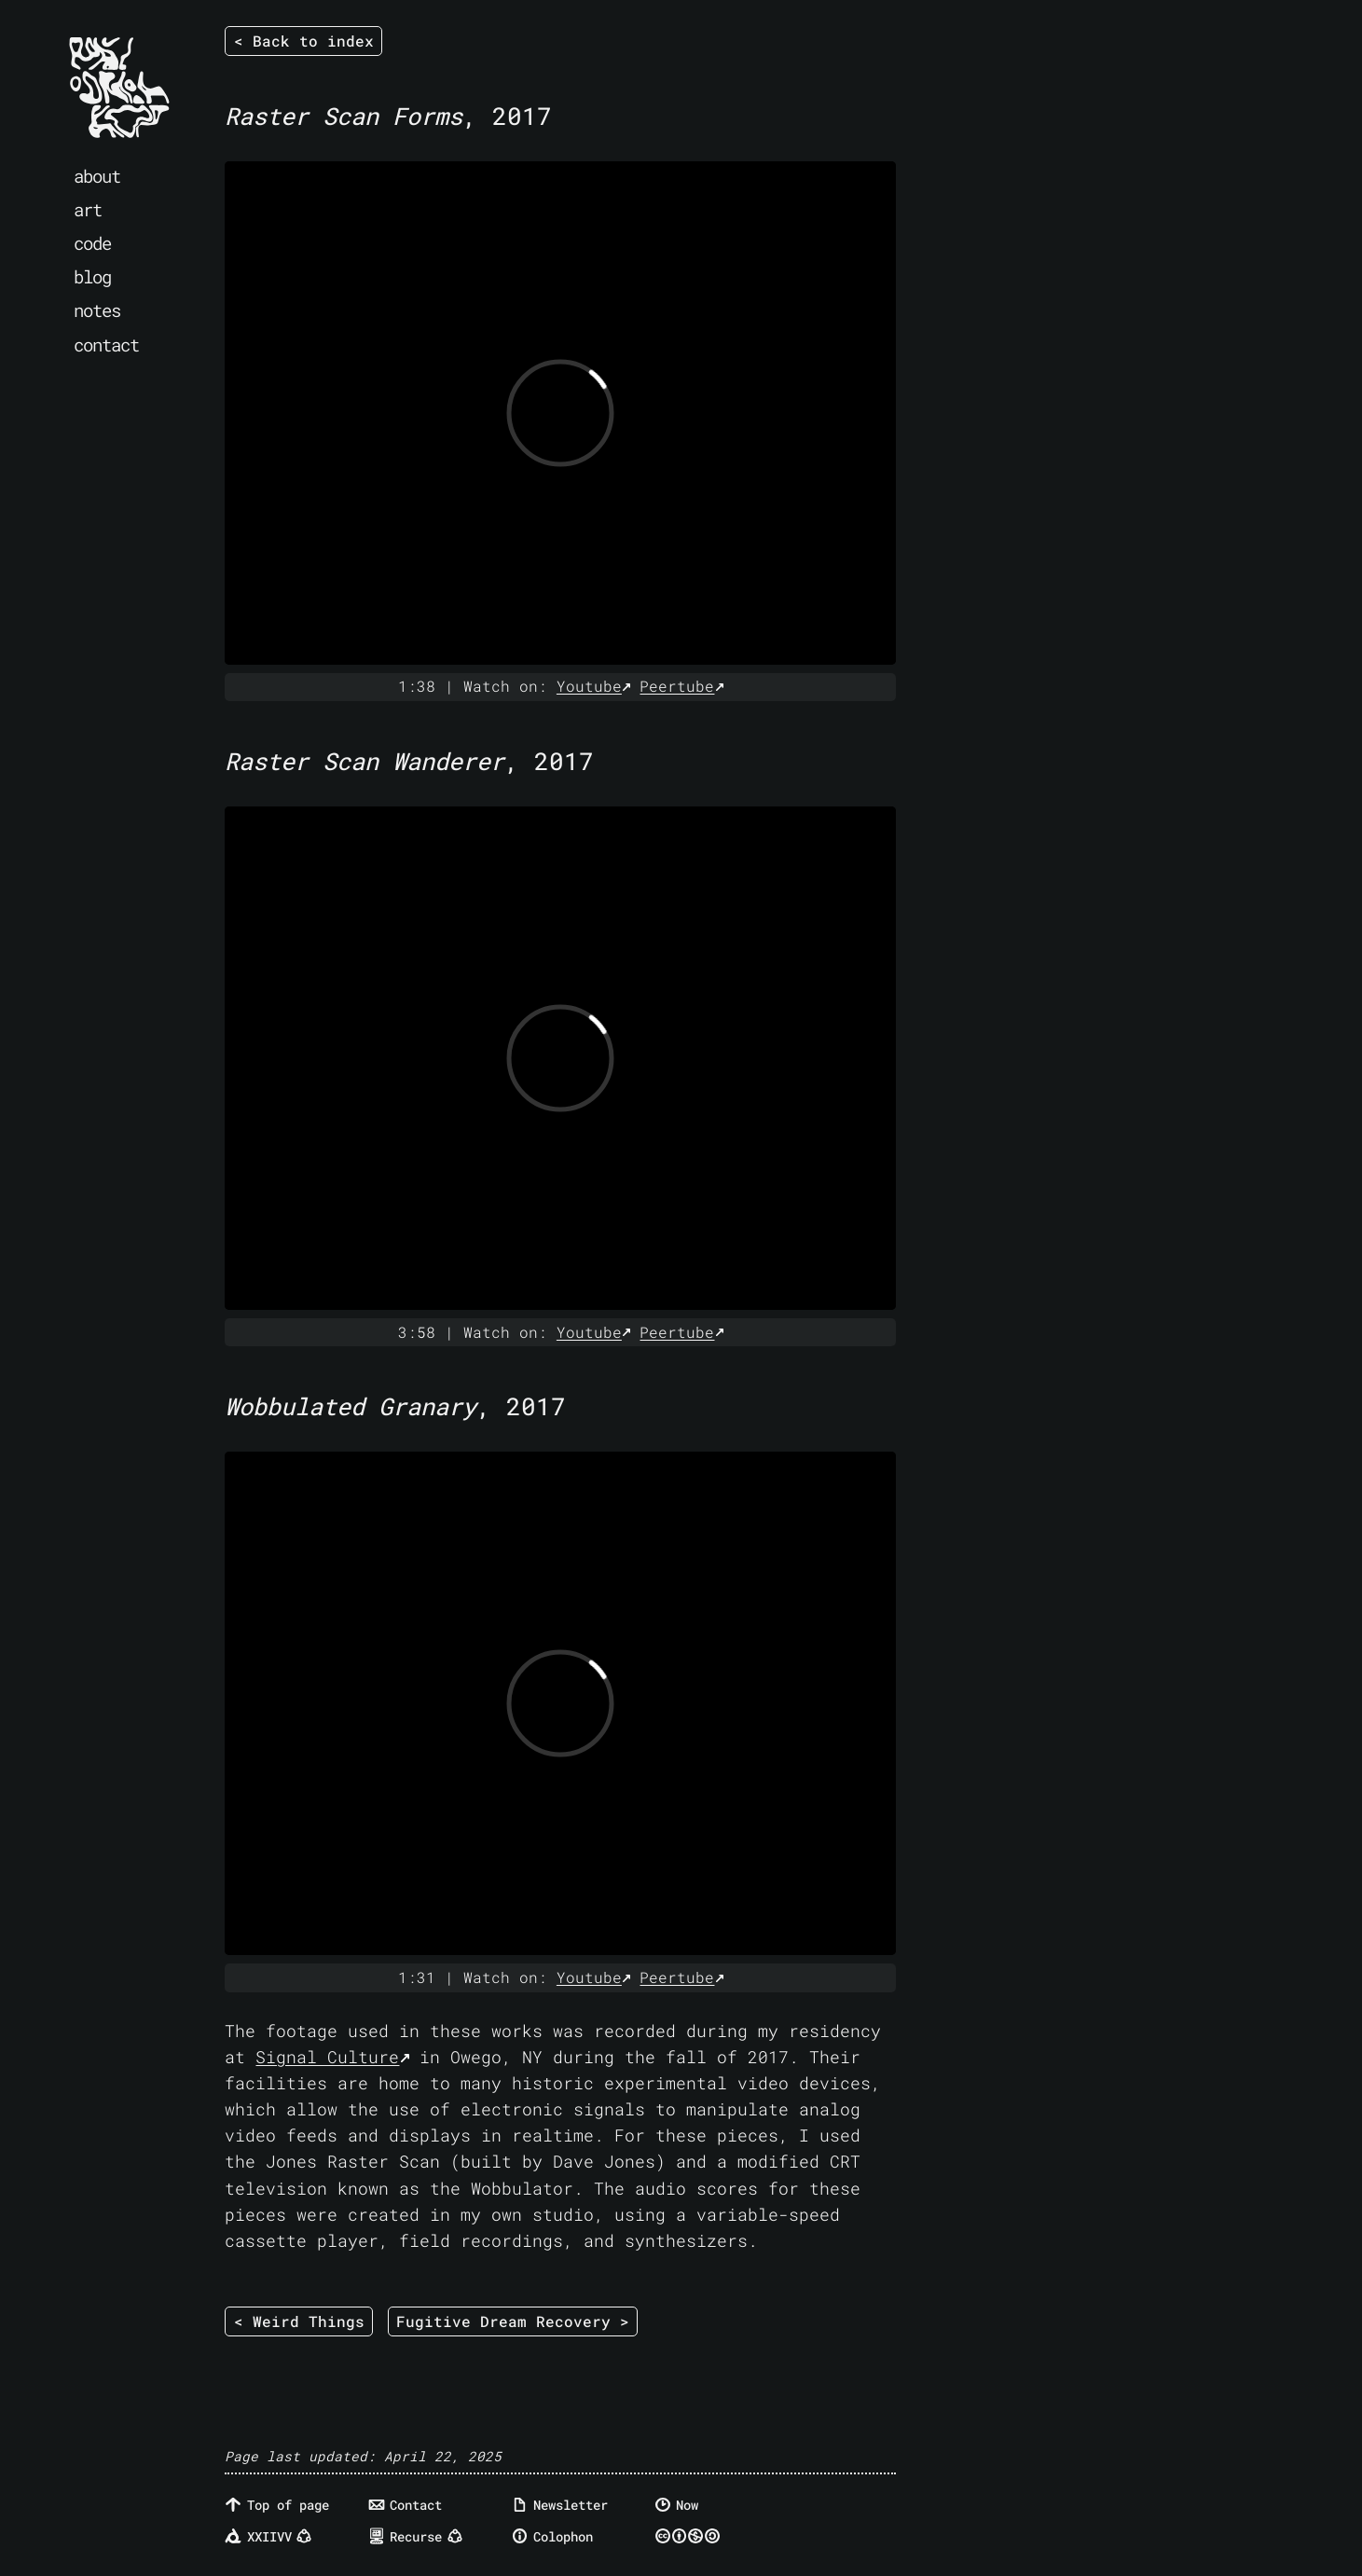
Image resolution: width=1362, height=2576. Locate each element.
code (92, 243)
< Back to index (304, 40)
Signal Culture (327, 2057)
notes (97, 310)
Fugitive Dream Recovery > (512, 2321)
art (88, 209)
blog (92, 276)
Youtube (589, 686)
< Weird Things (299, 2321)
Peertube (677, 686)
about (97, 175)
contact (106, 344)
